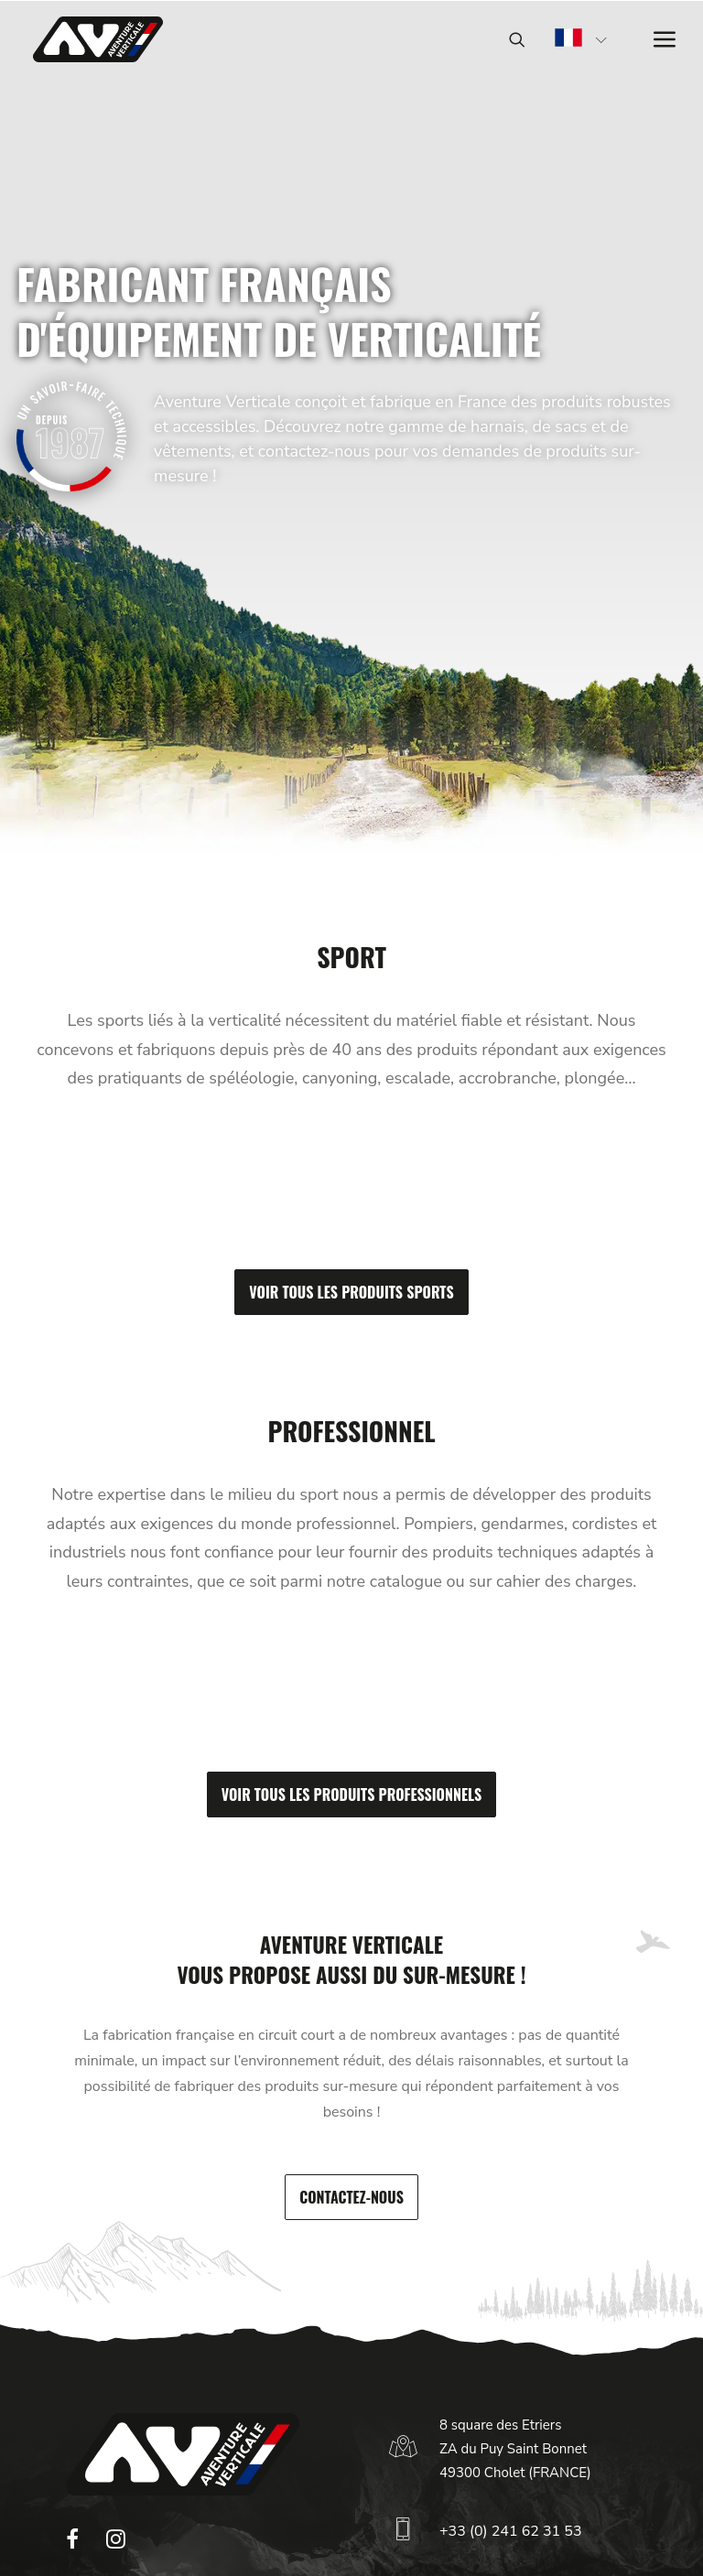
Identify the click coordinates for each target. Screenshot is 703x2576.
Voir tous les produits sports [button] (351, 1292)
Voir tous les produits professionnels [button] (352, 1794)
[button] (72, 2544)
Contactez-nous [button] (351, 2197)
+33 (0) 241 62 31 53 (510, 2531)
